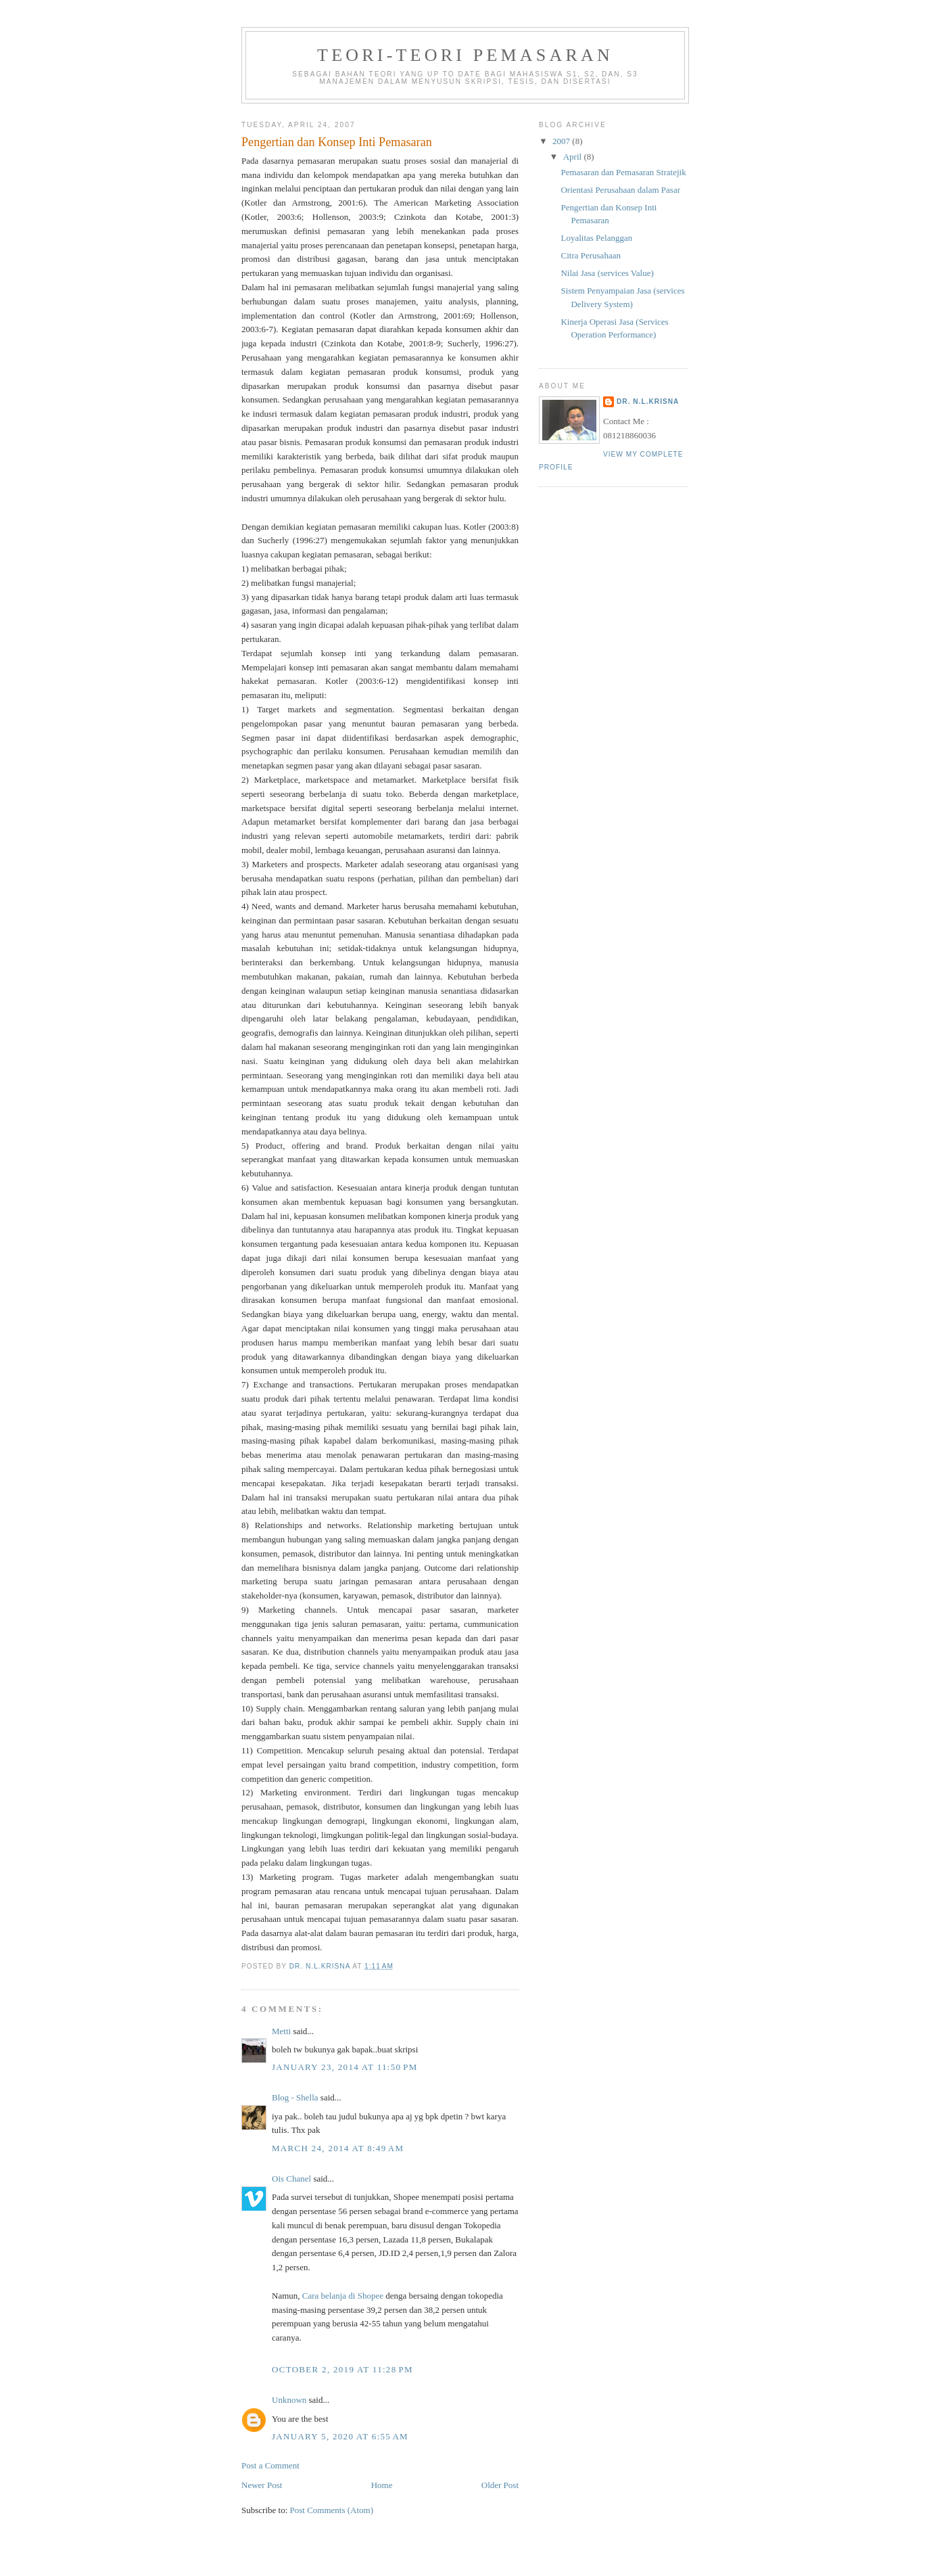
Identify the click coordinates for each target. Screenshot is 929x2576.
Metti (281, 2031)
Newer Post (261, 2485)
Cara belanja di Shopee (342, 2296)
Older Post (500, 2485)
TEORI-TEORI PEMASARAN (465, 55)
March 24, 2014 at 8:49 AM (338, 2148)
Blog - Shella (295, 2097)
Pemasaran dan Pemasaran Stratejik (623, 172)
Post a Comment (270, 2465)
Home (382, 2485)
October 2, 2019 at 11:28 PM (342, 2369)
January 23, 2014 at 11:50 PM (345, 2067)
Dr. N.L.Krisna (648, 401)
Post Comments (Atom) (332, 2510)
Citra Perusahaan (590, 255)
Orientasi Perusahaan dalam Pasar (620, 190)
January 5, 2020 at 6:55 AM (340, 2436)
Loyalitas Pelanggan (596, 238)
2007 (562, 141)
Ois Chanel (291, 2179)
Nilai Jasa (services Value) (607, 273)
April (573, 157)
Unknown (289, 2400)
